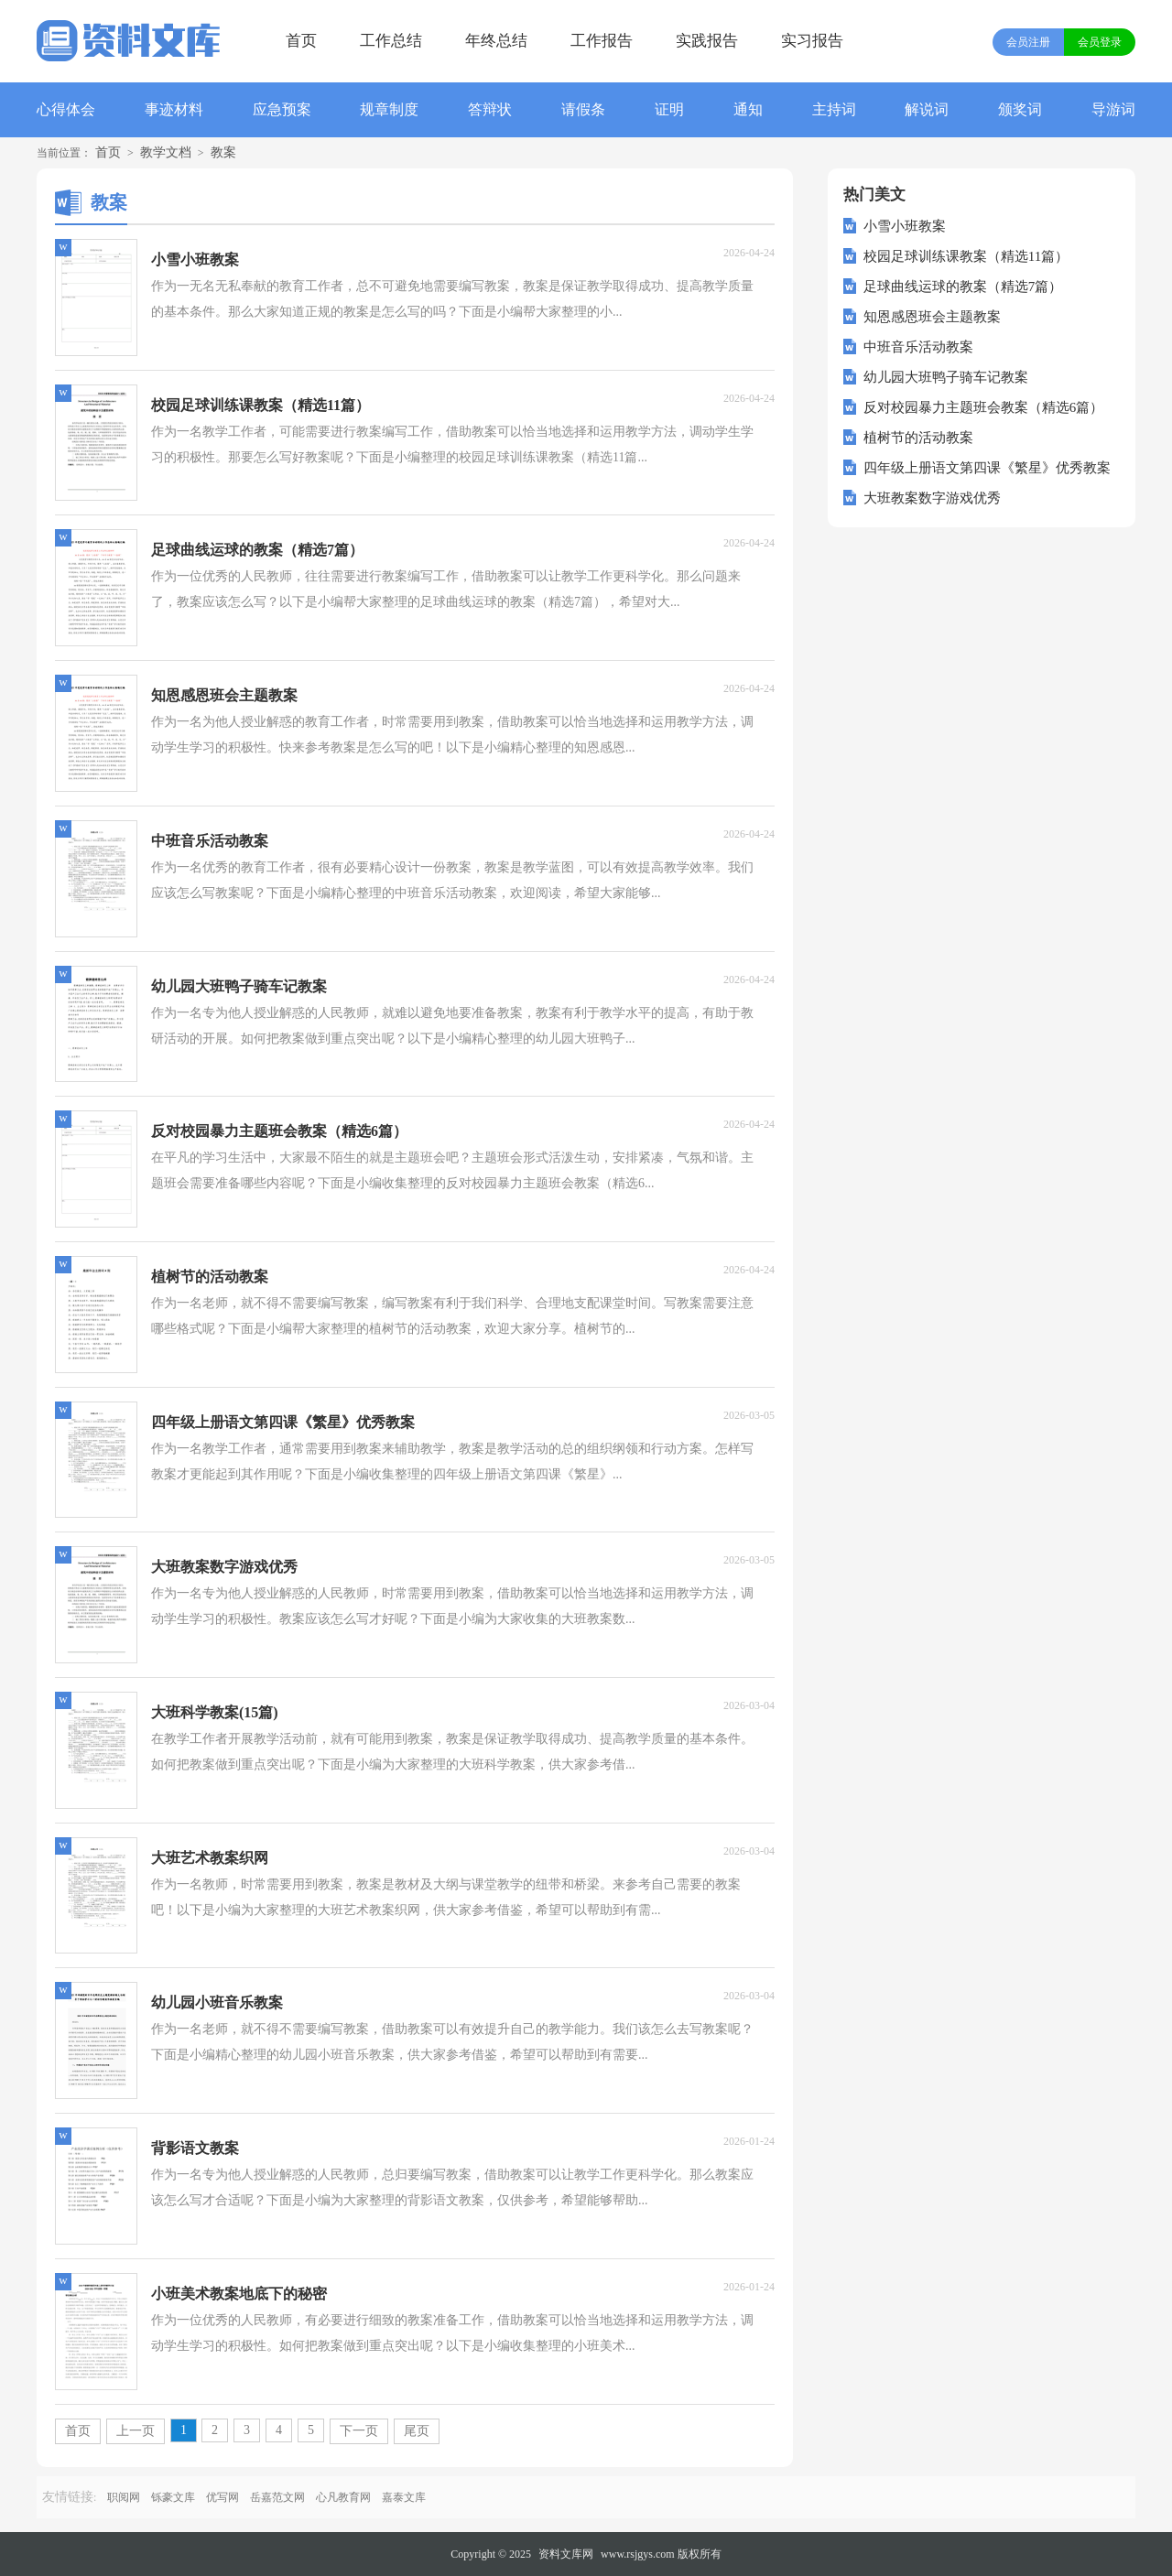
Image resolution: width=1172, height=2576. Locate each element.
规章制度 (389, 109)
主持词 (834, 109)
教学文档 (165, 152)
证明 (669, 109)
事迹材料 (174, 109)
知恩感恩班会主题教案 (932, 316)
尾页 (416, 2431)
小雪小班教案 (904, 226)
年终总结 (496, 40)
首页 (301, 40)
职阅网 (123, 2497)
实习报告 (812, 40)
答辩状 (490, 109)
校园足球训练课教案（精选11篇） (966, 256)
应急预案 (282, 109)
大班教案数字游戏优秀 (932, 498)
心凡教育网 (343, 2497)
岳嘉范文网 (277, 2497)
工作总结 (391, 40)
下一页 (359, 2431)
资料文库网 (565, 2554)
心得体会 (66, 109)
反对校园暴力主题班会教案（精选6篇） (983, 407)
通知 (748, 109)
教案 (223, 152)
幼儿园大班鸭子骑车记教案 (945, 377)
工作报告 (601, 40)
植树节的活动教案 (918, 437)
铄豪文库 (173, 2497)
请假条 (583, 109)
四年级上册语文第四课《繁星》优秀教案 (987, 467)
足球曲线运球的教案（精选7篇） (963, 286)
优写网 (222, 2497)
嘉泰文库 (404, 2497)
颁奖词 (1020, 109)
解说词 (927, 109)
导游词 (1113, 109)
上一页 (135, 2431)
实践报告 (707, 40)
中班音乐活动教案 (918, 347)
